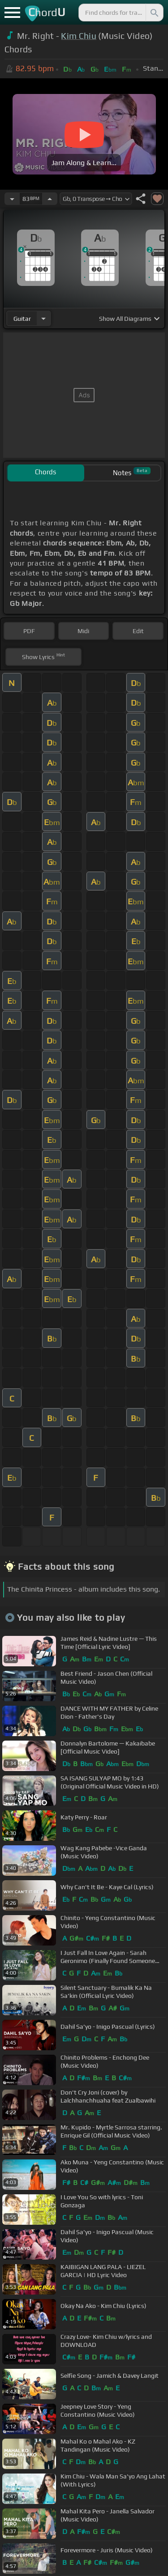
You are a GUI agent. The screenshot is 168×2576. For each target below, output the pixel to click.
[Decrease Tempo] (12, 198)
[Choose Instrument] (43, 318)
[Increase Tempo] (49, 198)
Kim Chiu (78, 36)
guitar (22, 318)
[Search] (154, 12)
